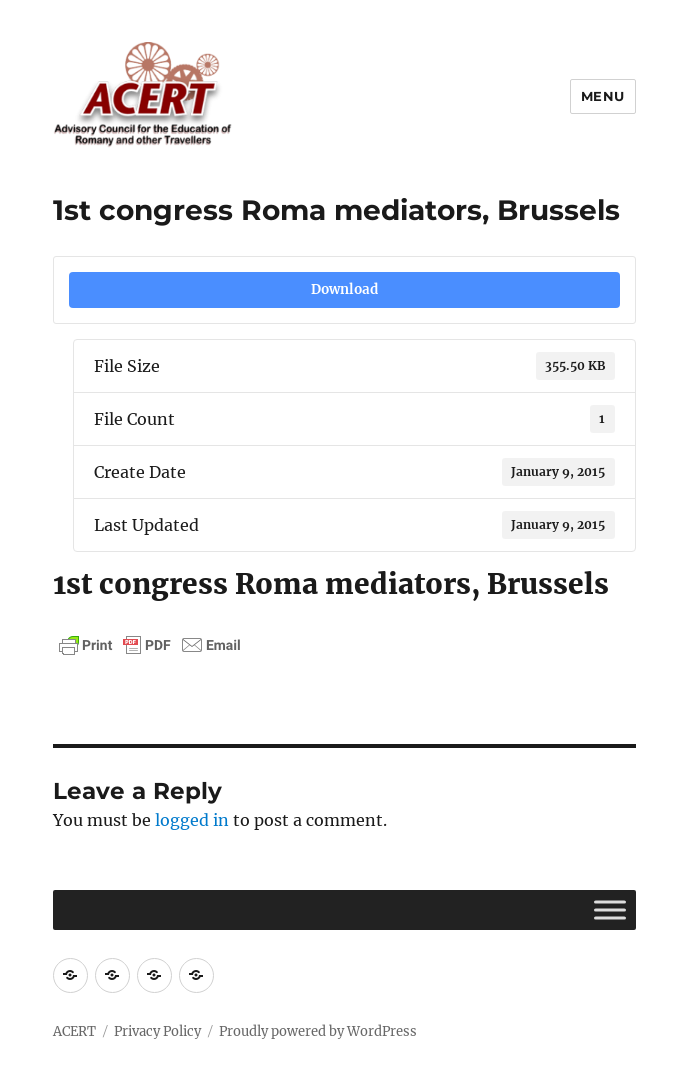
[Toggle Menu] (610, 909)
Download (344, 289)
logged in (192, 820)
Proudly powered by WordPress (318, 1031)
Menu (603, 96)
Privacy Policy (157, 1031)
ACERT (74, 1031)
